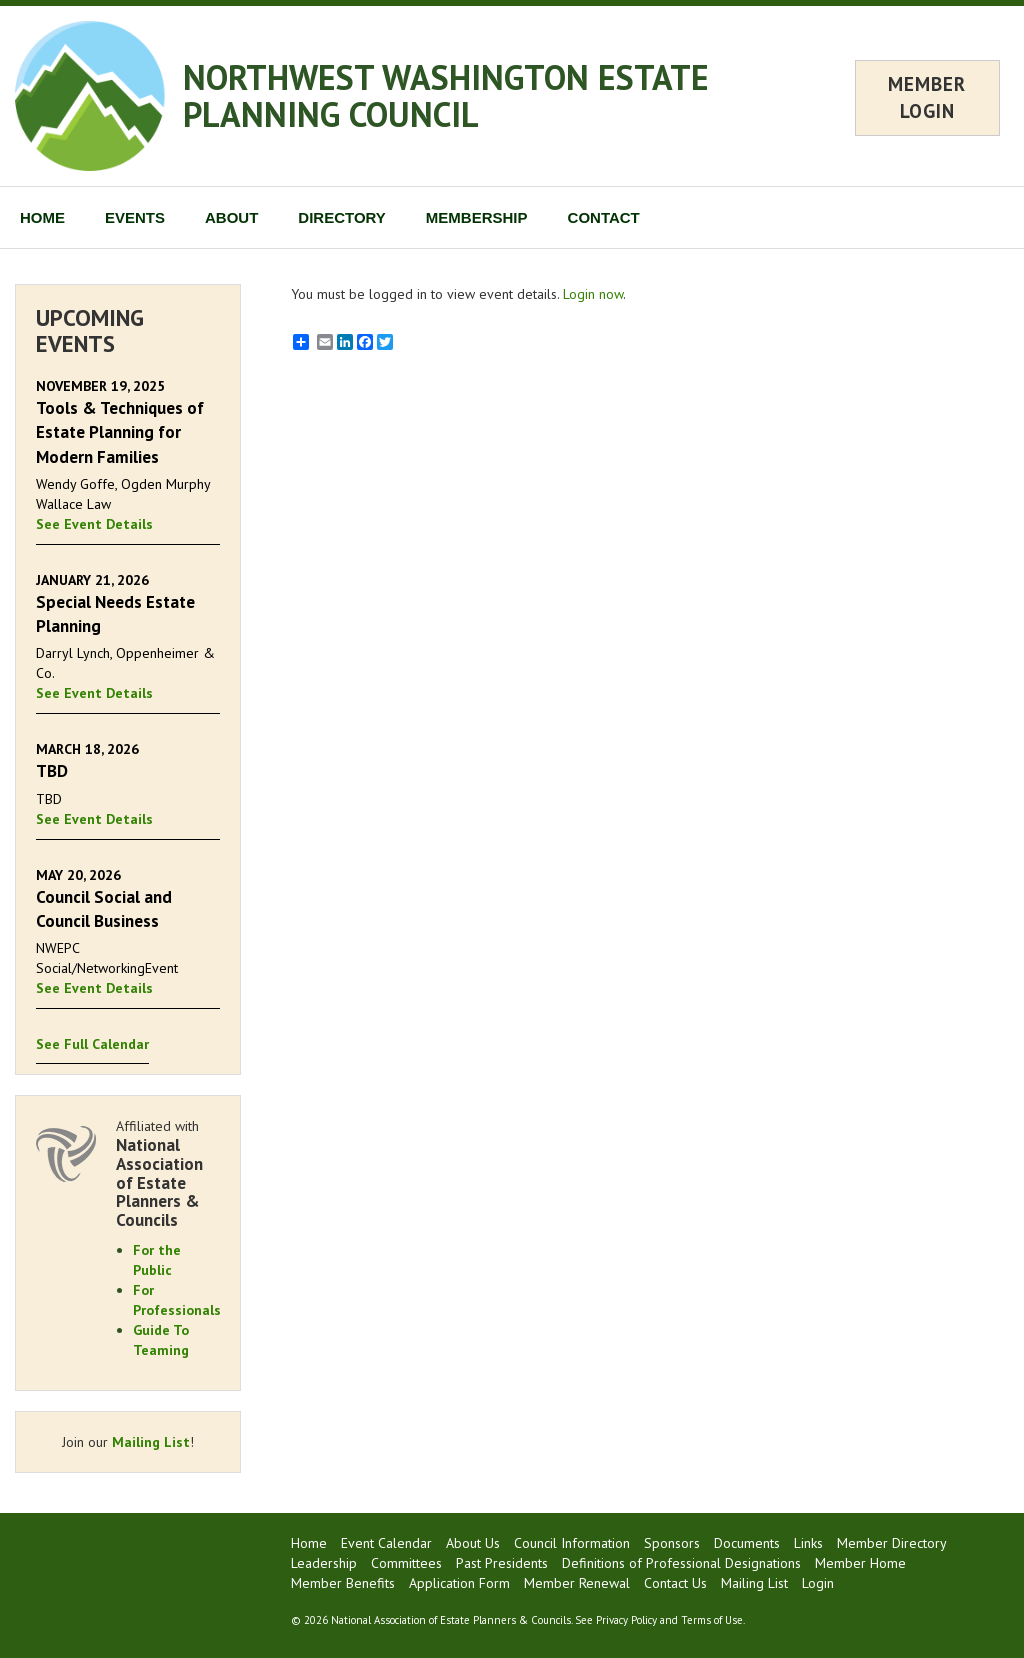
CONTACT (604, 217)
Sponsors (672, 1543)
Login (818, 1583)
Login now (593, 294)
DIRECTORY (342, 217)
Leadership (324, 1563)
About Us (473, 1543)
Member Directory (892, 1543)
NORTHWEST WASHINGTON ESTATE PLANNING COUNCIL (446, 95)
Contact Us (675, 1583)
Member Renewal (577, 1583)
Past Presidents (502, 1563)
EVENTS (135, 217)
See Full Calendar (92, 1044)
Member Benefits (343, 1583)
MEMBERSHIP (477, 217)
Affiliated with (168, 1173)
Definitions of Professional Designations (681, 1563)
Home (309, 1543)
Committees (406, 1563)
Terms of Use (712, 1620)
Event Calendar (386, 1543)
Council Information (572, 1543)
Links (808, 1543)
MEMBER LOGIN (927, 97)
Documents (747, 1543)
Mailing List (151, 1442)
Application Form (459, 1583)
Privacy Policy (626, 1620)
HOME (42, 217)
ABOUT (231, 217)
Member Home (860, 1563)
